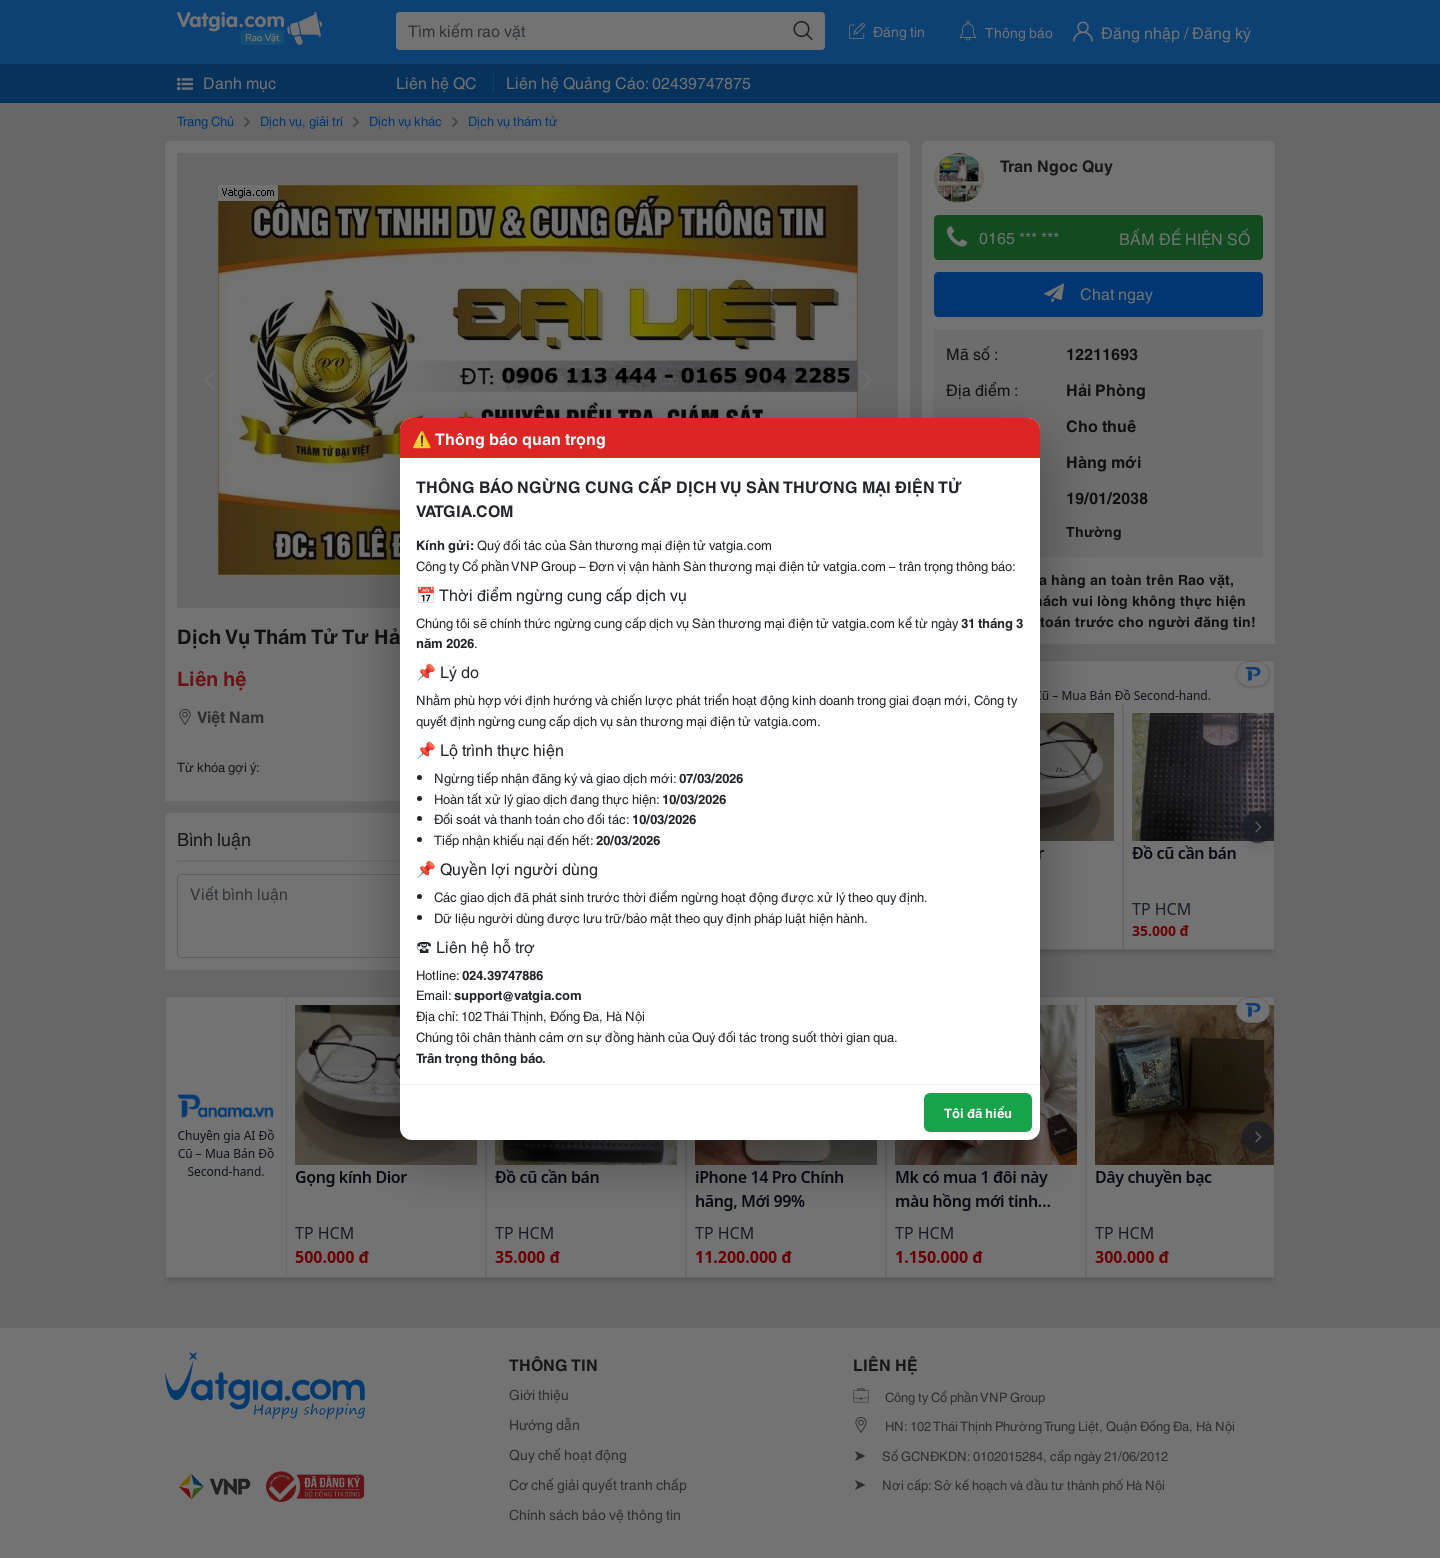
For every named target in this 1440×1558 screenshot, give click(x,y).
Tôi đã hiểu (978, 1112)
